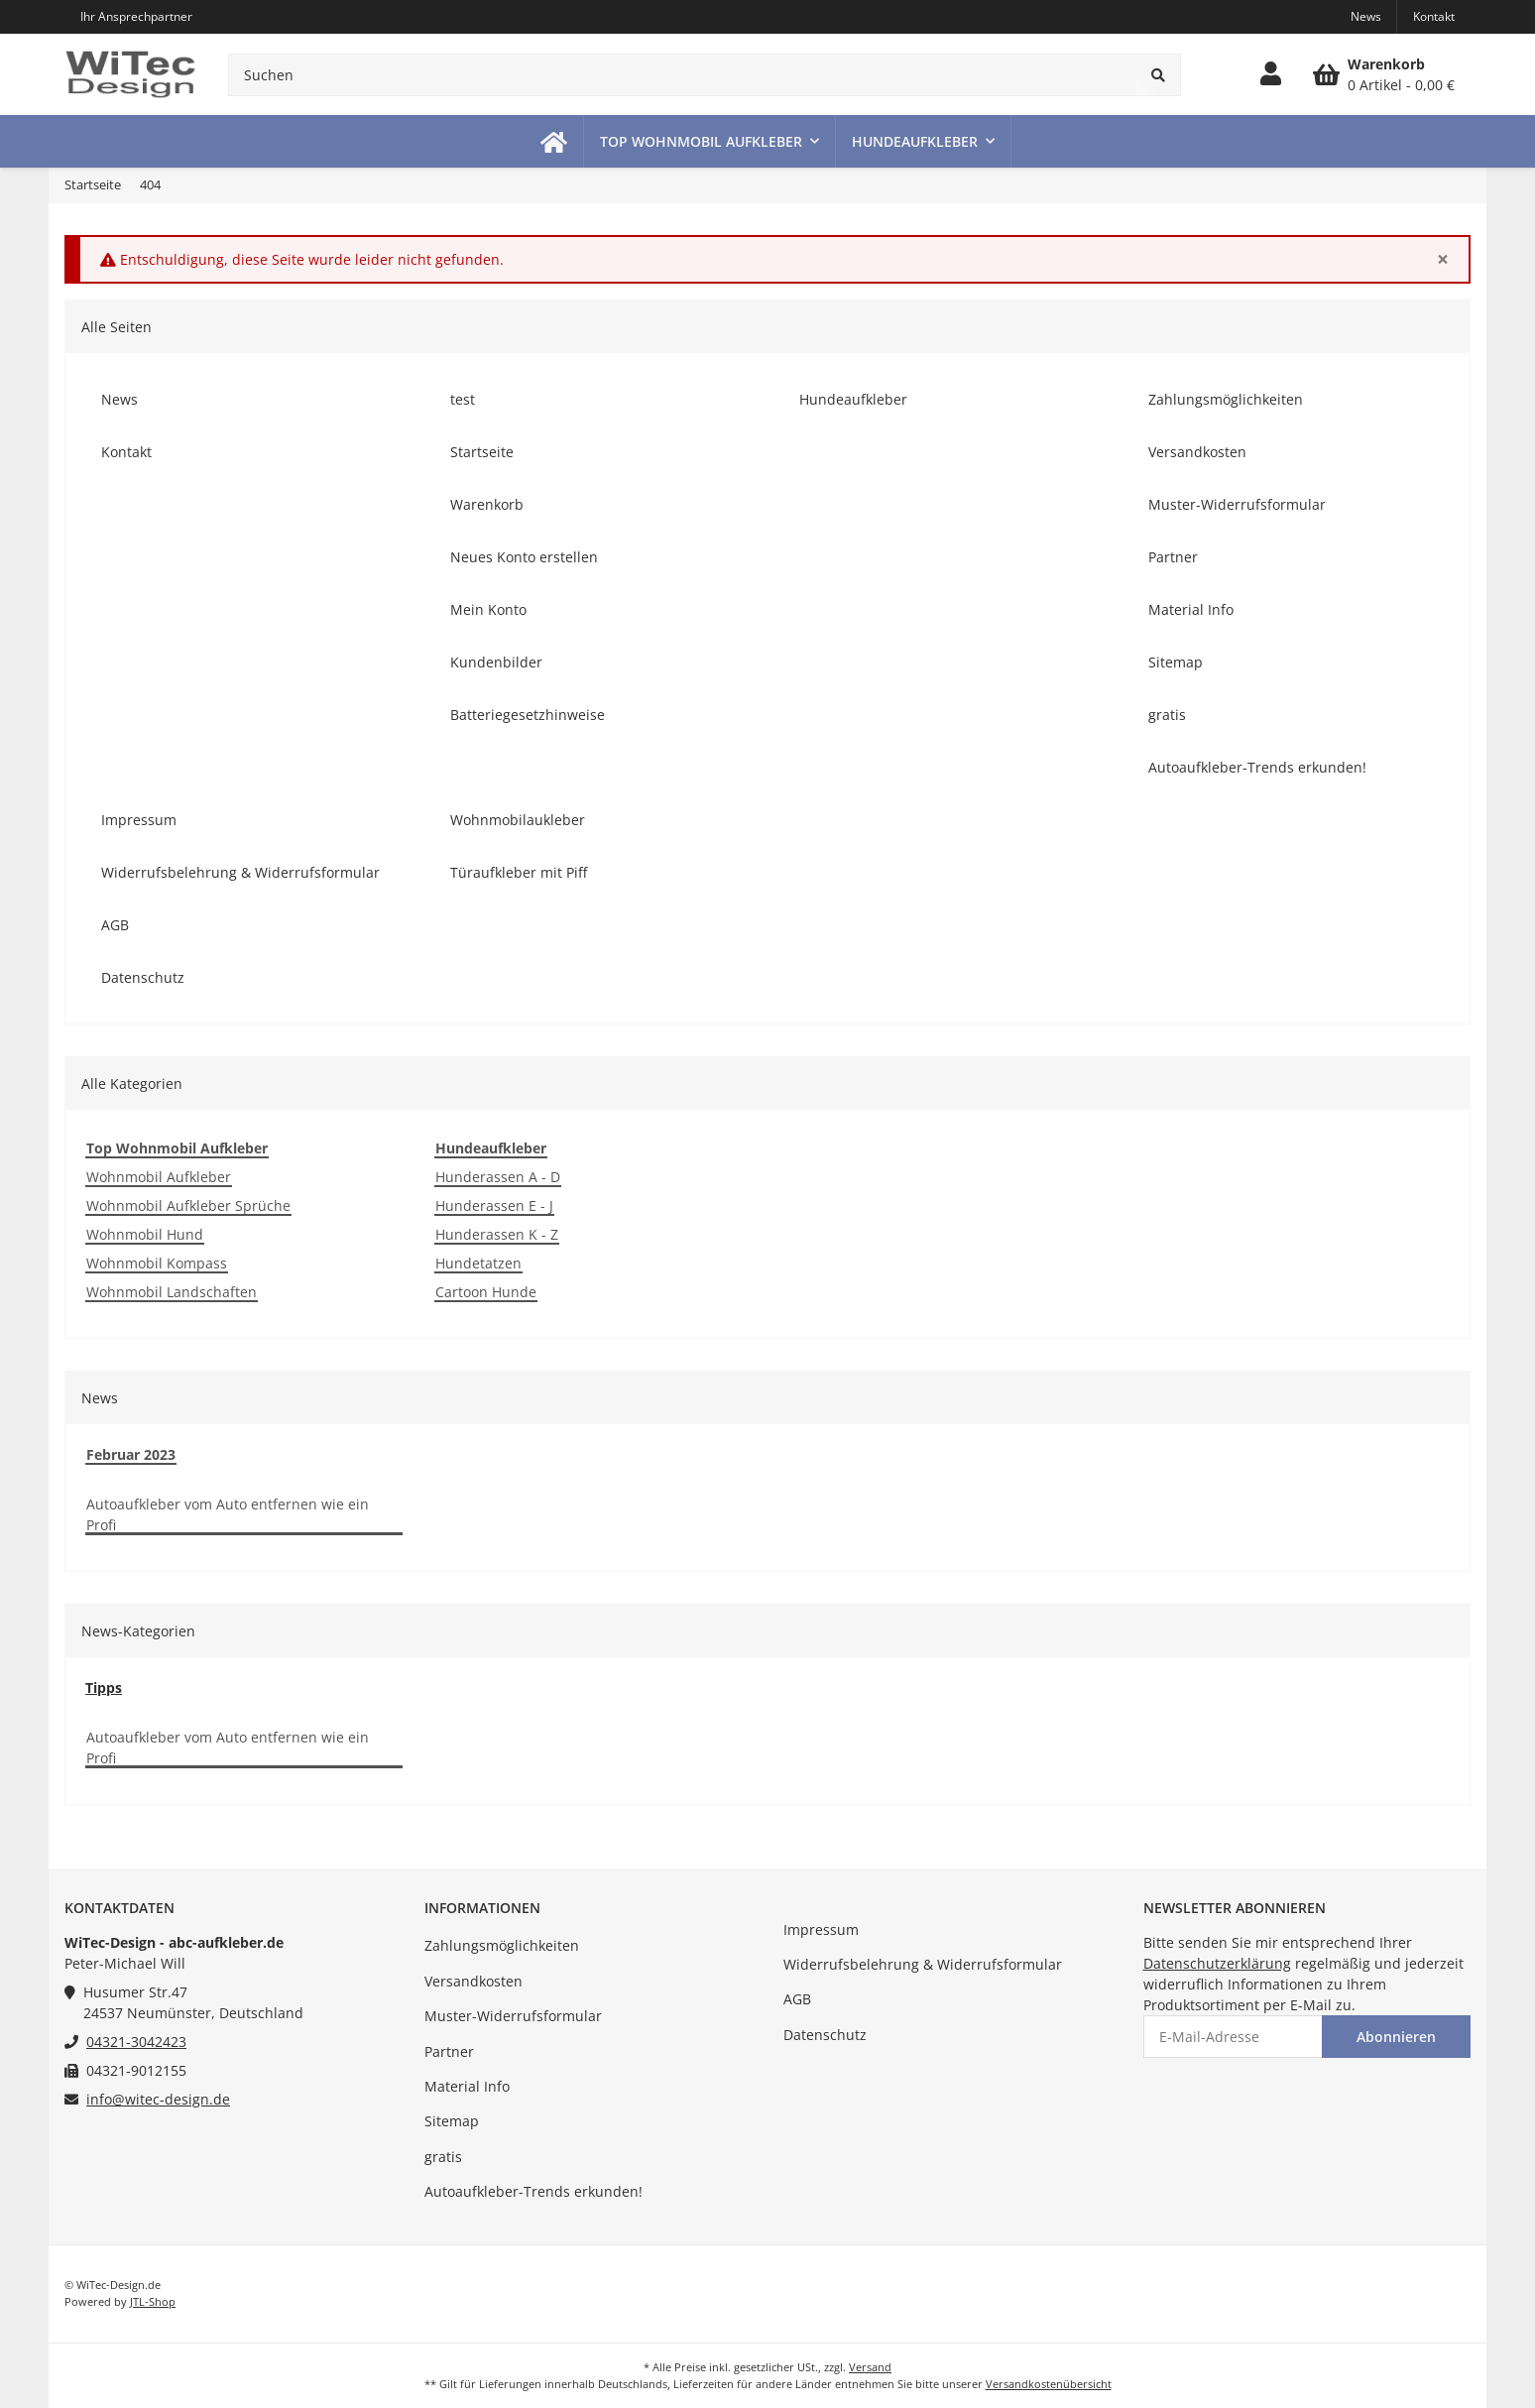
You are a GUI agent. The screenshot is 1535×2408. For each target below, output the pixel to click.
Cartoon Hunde (485, 1291)
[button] (1270, 74)
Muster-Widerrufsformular (513, 2015)
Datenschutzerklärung (1217, 1963)
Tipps (103, 1687)
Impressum (821, 1929)
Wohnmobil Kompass (156, 1263)
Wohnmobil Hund (144, 1234)
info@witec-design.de (158, 2099)
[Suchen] (682, 75)
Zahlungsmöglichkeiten (501, 1945)
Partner (449, 2051)
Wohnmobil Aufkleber (158, 1176)
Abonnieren (1396, 2036)
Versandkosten (473, 1981)
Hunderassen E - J (494, 1205)
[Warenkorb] (1384, 74)
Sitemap (451, 2120)
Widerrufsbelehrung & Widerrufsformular (922, 1964)
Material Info (467, 2086)
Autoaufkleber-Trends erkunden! (533, 2191)
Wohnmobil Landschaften (171, 1291)
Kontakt (1434, 16)
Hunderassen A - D (497, 1176)
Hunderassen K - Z (496, 1234)
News (1366, 16)
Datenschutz (825, 2034)
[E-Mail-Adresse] (1233, 2036)
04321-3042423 (136, 2041)
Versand (870, 2366)
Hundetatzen (478, 1263)
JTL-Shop (153, 2301)
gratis (443, 2156)
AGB (797, 1998)
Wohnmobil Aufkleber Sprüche (188, 1205)
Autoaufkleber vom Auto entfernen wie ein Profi (227, 1514)
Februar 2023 (131, 1454)
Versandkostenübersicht (1049, 2383)
